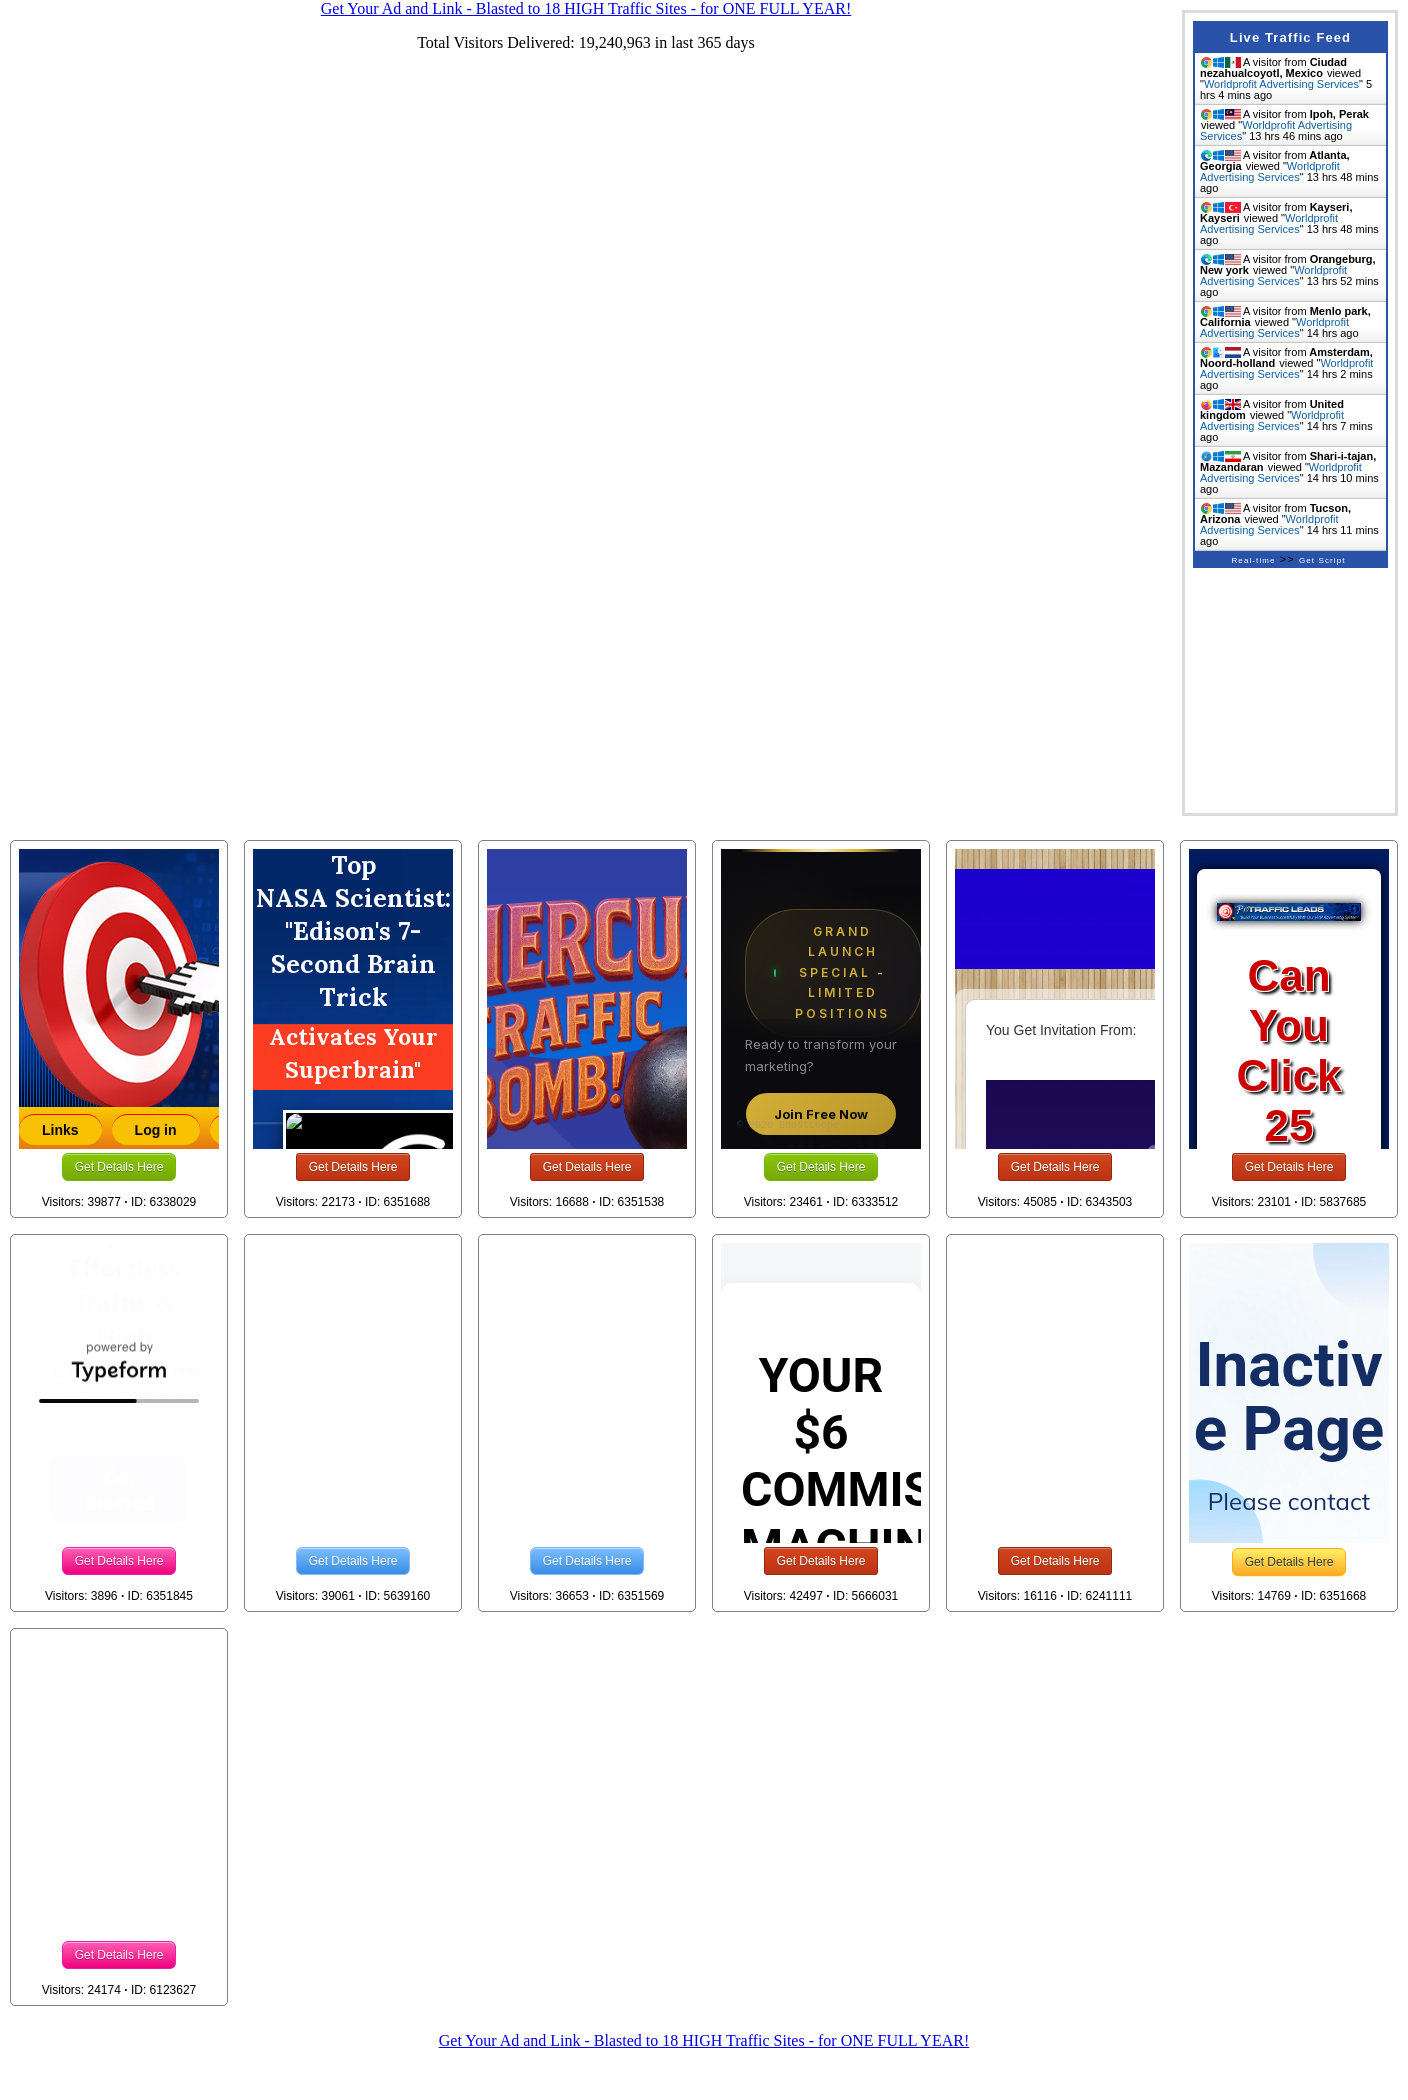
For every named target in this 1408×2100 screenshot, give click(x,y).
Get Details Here (119, 1167)
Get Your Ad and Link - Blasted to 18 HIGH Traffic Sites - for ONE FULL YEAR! (704, 2040)
